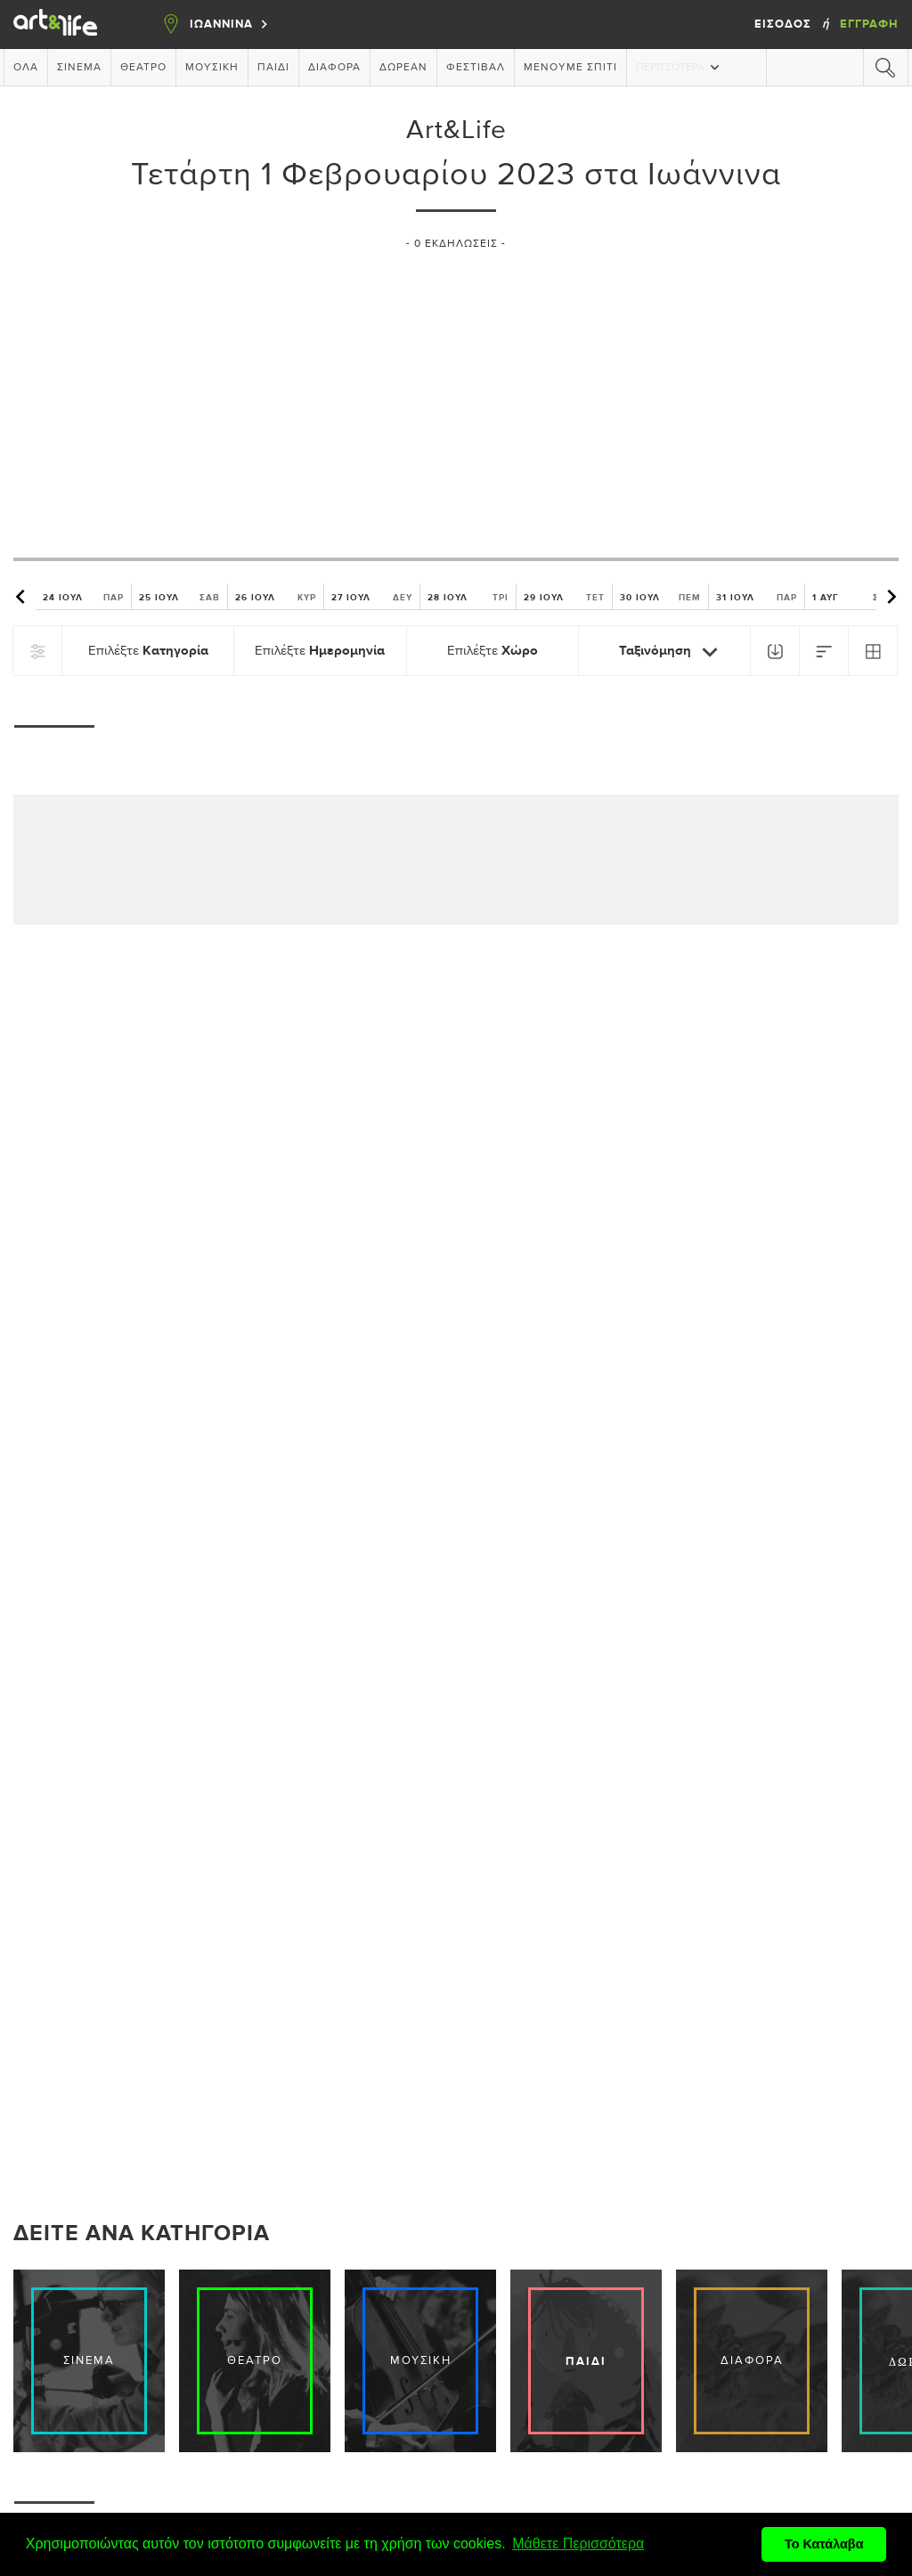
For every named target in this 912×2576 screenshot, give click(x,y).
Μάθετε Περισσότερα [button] (578, 2543)
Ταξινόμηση (672, 652)
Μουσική (212, 67)
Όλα (25, 67)
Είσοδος (784, 24)
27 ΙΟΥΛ (371, 596)
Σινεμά (79, 67)
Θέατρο (143, 67)
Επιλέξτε (148, 650)
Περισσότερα (679, 67)
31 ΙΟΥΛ (756, 596)
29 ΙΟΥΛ (564, 596)
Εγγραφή (869, 24)
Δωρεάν (403, 67)
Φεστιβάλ (475, 67)
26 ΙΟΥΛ (275, 596)
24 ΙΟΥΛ (83, 596)
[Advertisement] (456, 396)
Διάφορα (334, 67)
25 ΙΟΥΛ (179, 596)
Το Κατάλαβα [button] (824, 2544)
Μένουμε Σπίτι (570, 67)
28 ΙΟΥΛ (468, 596)
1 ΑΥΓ (852, 596)
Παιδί (273, 67)
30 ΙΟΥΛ (660, 596)
